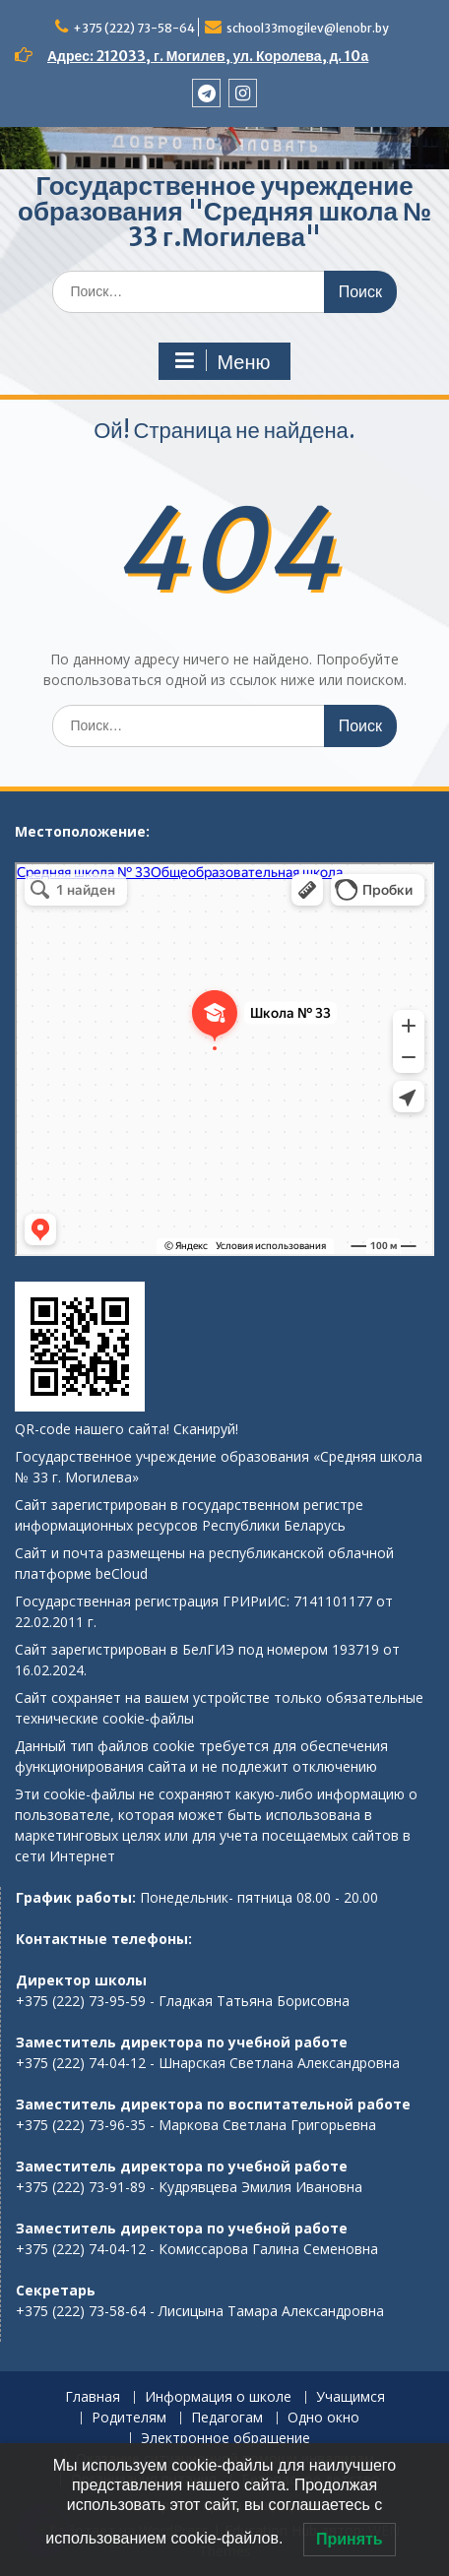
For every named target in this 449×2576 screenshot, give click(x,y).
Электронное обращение (225, 2438)
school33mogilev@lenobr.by (307, 28)
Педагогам (227, 2418)
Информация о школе (218, 2397)
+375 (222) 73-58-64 (134, 28)
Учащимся (350, 2397)
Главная (92, 2397)
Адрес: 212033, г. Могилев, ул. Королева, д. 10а (207, 56)
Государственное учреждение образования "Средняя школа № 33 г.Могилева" (224, 211)
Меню (221, 361)
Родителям (129, 2418)
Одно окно (323, 2418)
